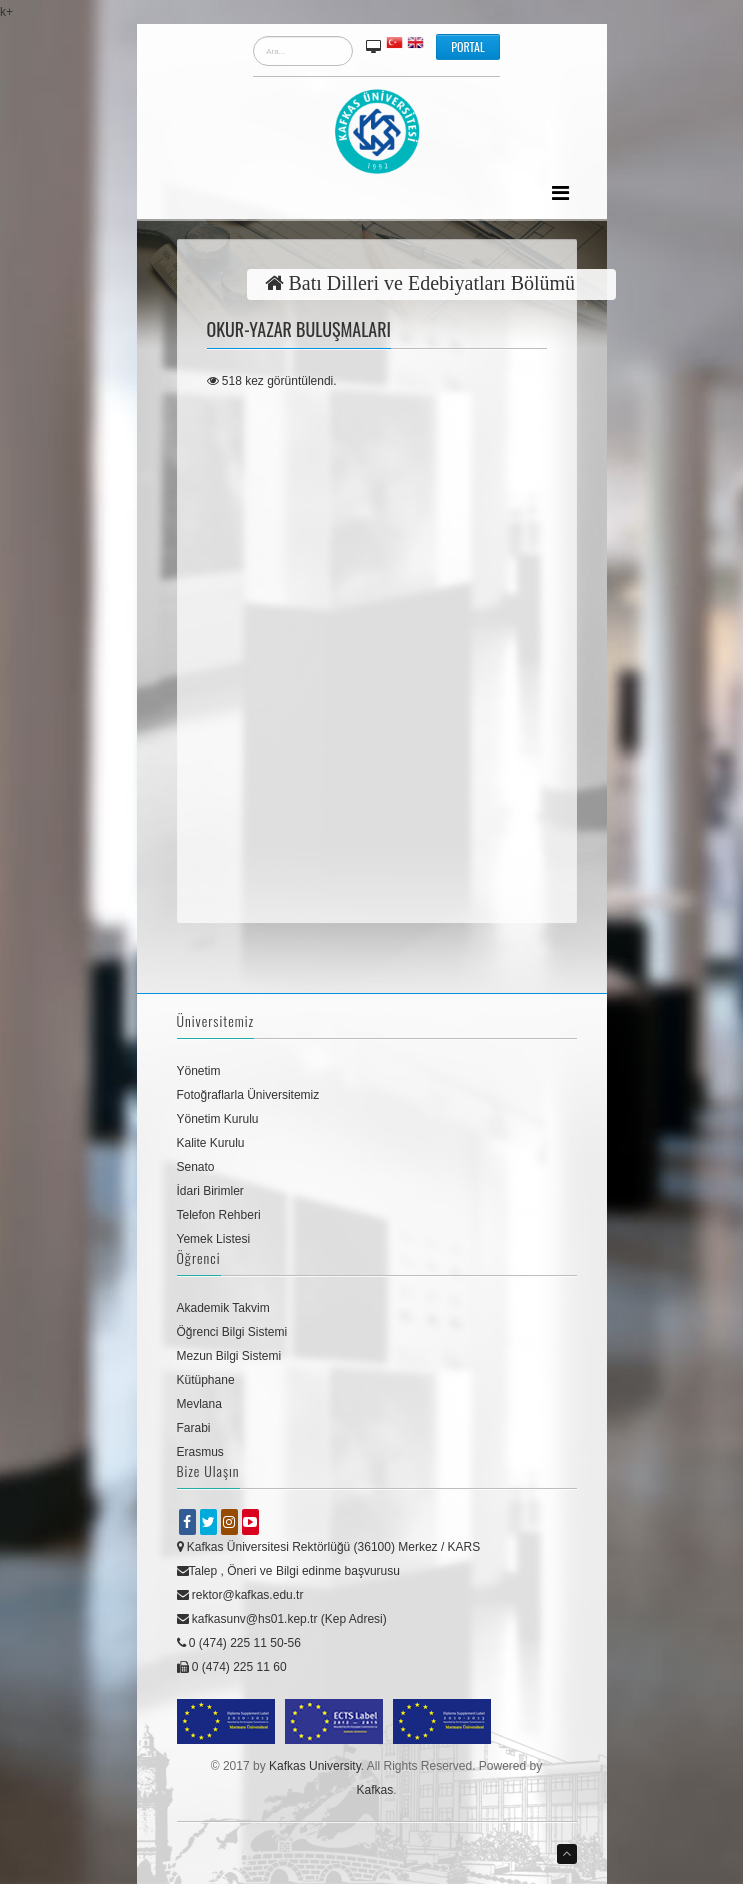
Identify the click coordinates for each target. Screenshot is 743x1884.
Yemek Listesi (214, 1239)
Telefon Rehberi (219, 1215)
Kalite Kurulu (211, 1143)
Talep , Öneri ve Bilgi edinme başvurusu (288, 1571)
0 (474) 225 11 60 (232, 1667)
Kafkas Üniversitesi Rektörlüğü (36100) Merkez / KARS (329, 1547)
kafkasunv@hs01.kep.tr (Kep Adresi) (282, 1619)
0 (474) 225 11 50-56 (239, 1643)
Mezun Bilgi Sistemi (229, 1356)
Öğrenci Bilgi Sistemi (232, 1332)
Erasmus (200, 1452)
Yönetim (199, 1071)
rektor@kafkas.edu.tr (240, 1595)
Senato (196, 1167)
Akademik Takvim (223, 1308)
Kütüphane (206, 1380)
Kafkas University (315, 1766)
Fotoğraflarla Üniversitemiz (248, 1095)
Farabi (194, 1428)
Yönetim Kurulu (218, 1119)
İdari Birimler (210, 1191)
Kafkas (374, 1790)
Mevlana (199, 1404)
